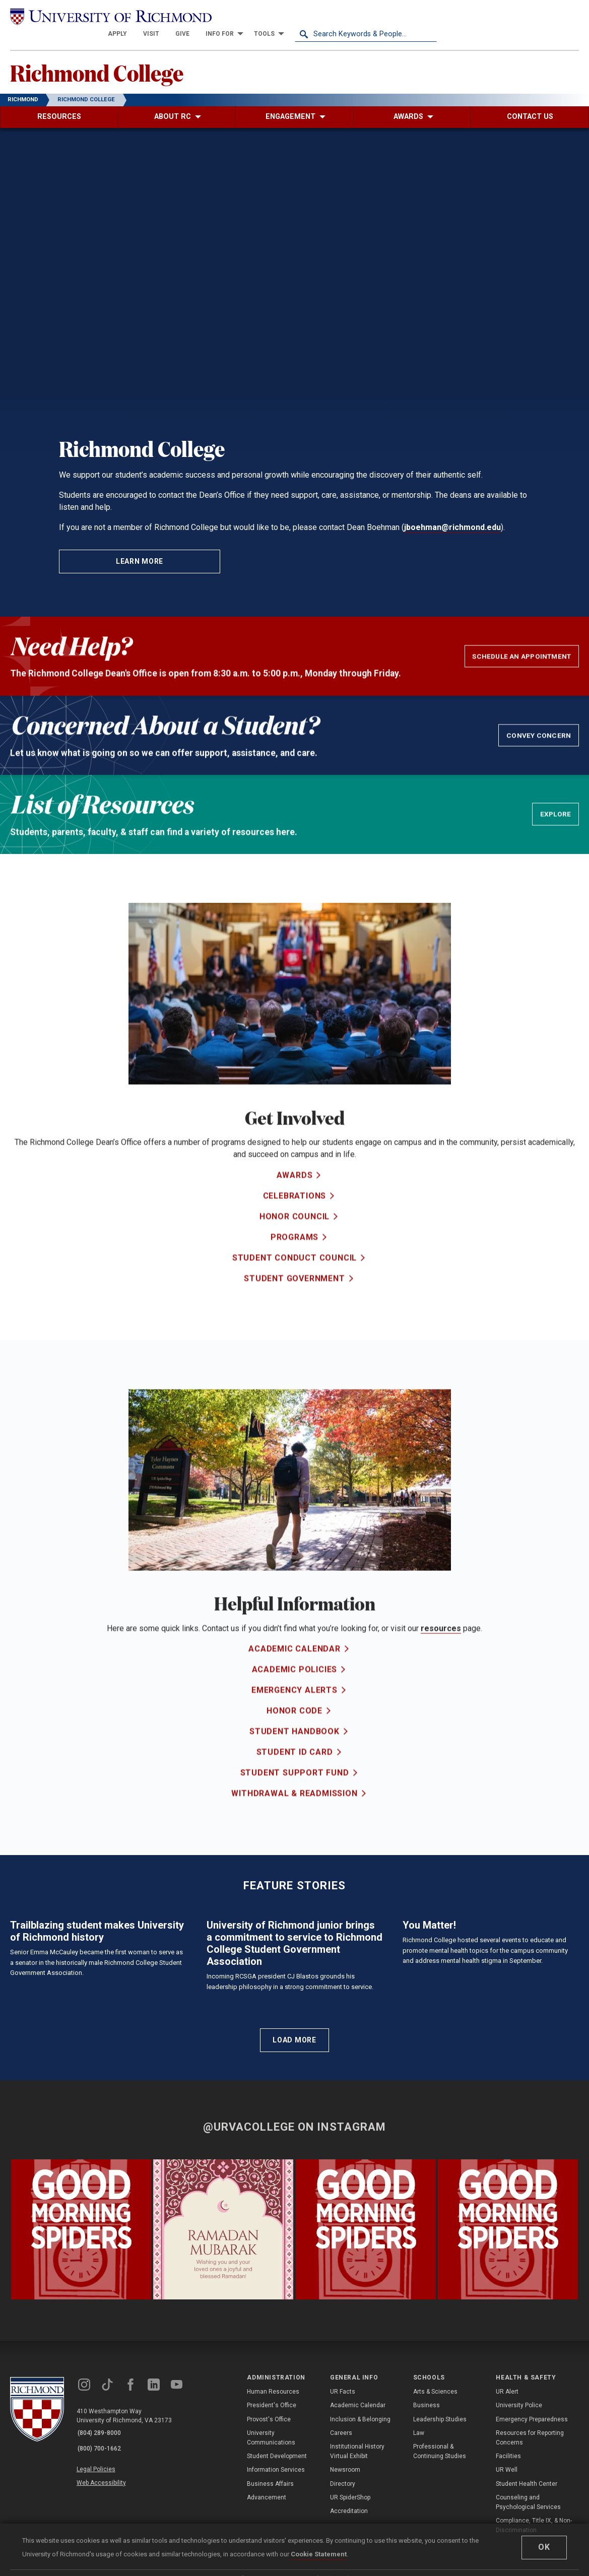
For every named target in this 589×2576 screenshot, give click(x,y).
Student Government (294, 1304)
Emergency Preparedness (532, 2490)
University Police (519, 2477)
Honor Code (294, 1737)
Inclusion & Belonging (360, 2490)
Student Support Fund (294, 1799)
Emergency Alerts (294, 1716)
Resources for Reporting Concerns (530, 2509)
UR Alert (507, 2463)
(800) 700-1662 (101, 2518)
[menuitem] (259, 16)
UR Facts (342, 2463)
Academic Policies (295, 1695)
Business (426, 2477)
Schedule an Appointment (524, 661)
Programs (294, 1263)
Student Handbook (294, 1757)
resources (441, 1633)
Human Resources (273, 2463)
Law (418, 2504)
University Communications (271, 2509)
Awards (295, 1201)
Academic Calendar (294, 1675)
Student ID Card (294, 1778)
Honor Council (294, 1242)
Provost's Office (269, 2490)
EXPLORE (557, 819)
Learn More (139, 546)
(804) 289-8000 (101, 2504)
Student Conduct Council (294, 1283)
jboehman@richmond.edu (452, 511)
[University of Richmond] (81, 16)
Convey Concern (540, 740)
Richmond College (105, 56)
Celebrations (294, 1221)
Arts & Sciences (435, 2463)
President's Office (271, 2477)
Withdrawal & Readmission (294, 1819)
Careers (341, 2504)
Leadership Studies (440, 2490)
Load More (294, 2112)
